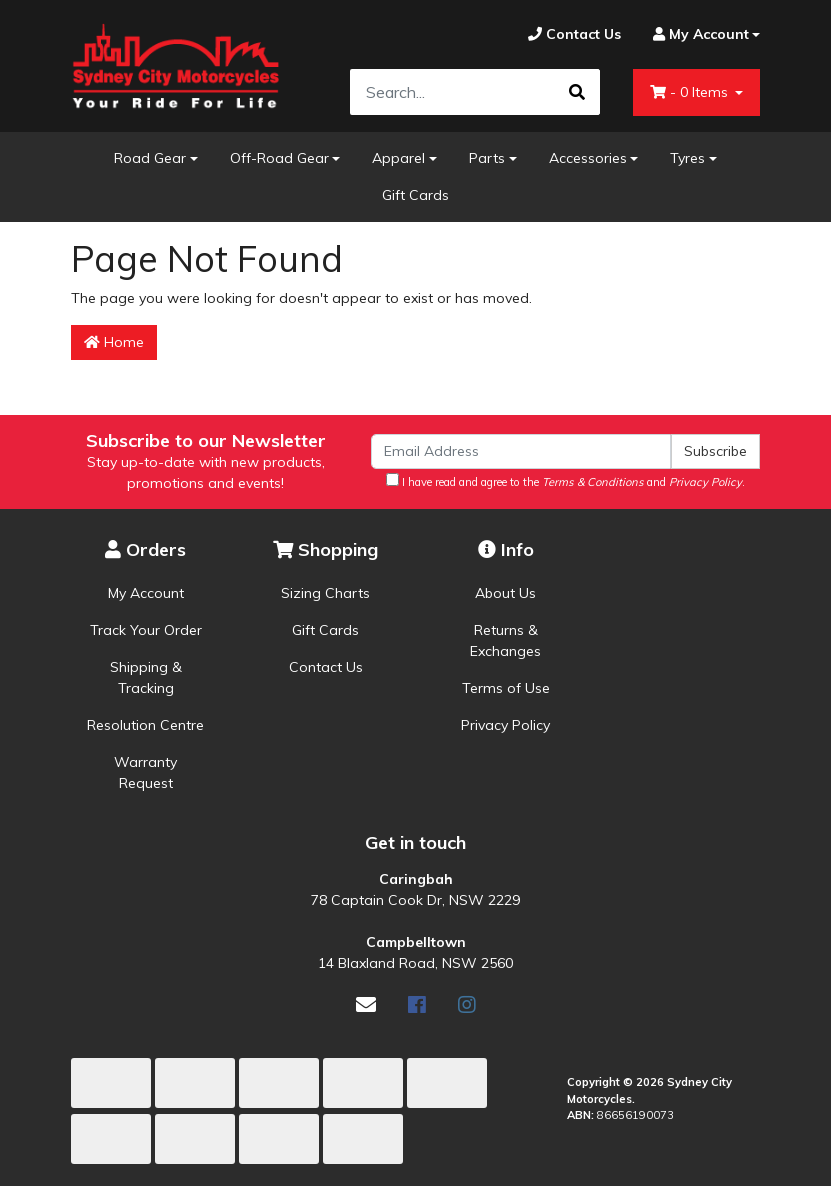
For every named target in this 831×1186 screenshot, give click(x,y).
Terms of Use (506, 688)
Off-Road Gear (279, 158)
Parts (487, 158)
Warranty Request (145, 772)
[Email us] (366, 1004)
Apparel (398, 158)
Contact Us (326, 667)
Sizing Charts (325, 593)
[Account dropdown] (699, 34)
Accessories (588, 158)
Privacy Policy (505, 725)
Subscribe (715, 451)
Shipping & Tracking (146, 677)
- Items (691, 92)
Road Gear (150, 158)
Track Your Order (146, 630)
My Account (146, 593)
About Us (505, 593)
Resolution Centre (145, 725)
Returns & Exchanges (505, 640)
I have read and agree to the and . (565, 481)
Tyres (687, 158)
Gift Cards (415, 195)
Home (114, 342)
